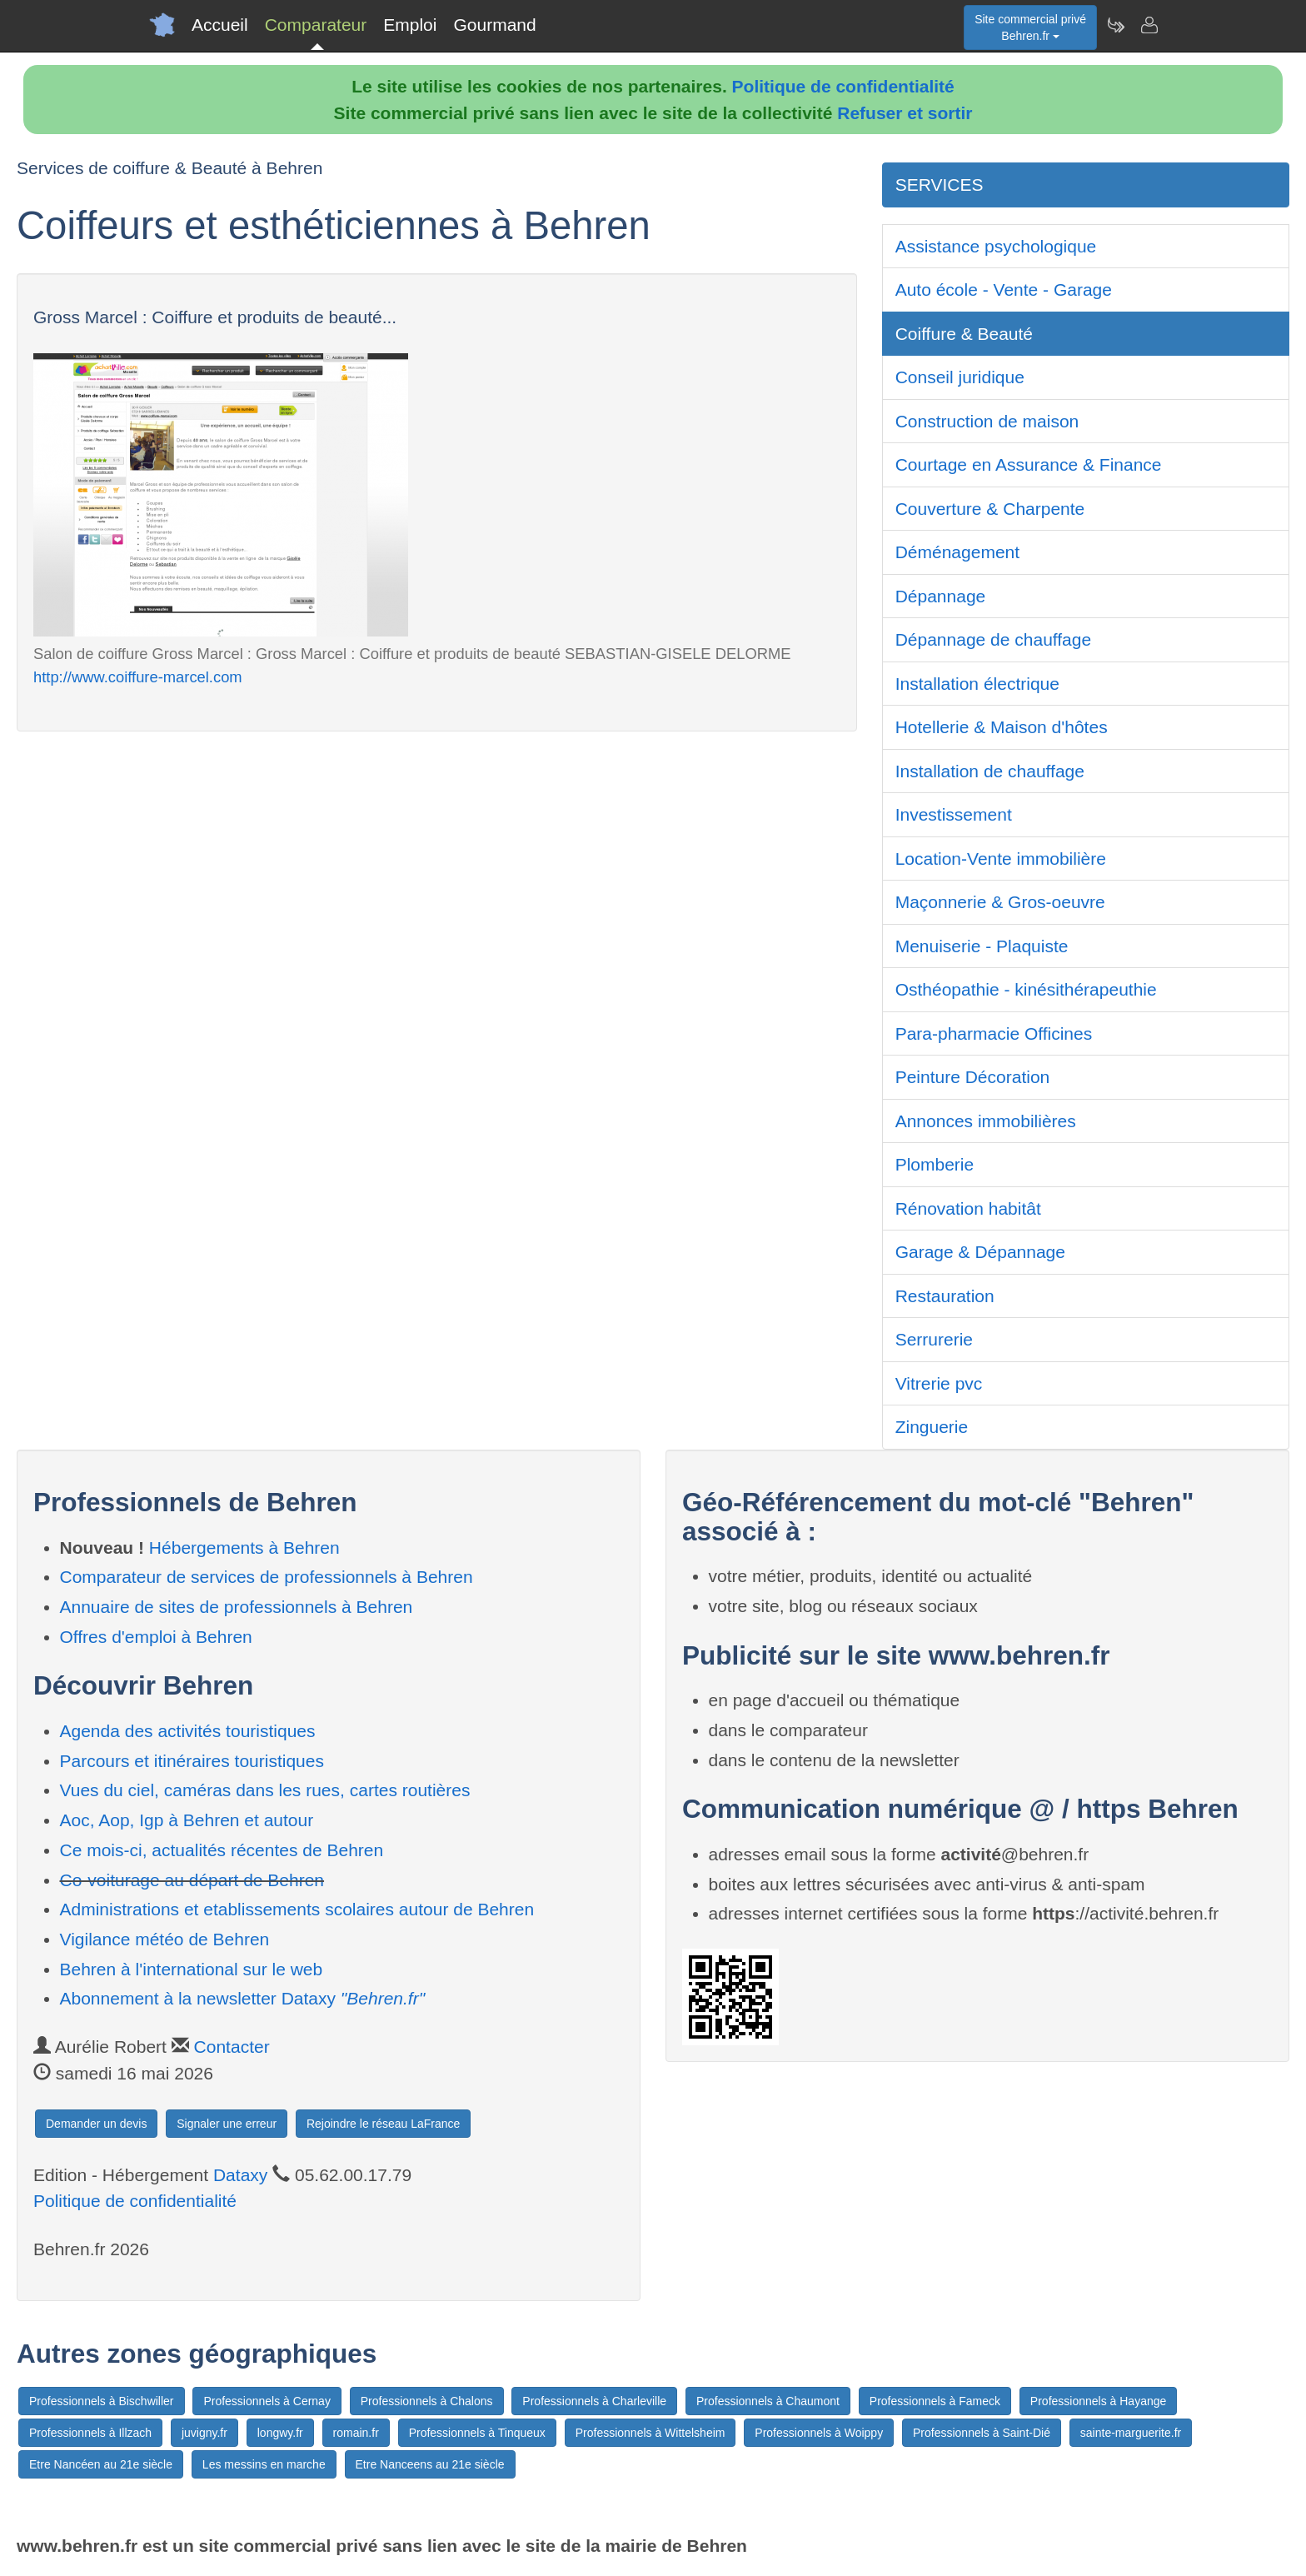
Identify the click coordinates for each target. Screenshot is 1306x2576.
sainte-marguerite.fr (1130, 2432)
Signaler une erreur (227, 2123)
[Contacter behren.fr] (1148, 25)
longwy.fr (280, 2432)
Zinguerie (932, 1426)
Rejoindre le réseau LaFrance (383, 2123)
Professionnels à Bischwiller (101, 2401)
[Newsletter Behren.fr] (1115, 25)
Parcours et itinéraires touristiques (192, 1760)
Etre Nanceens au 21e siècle (430, 2464)
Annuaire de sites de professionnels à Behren (236, 1606)
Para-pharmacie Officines (994, 1033)
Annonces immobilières (985, 1121)
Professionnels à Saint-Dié (981, 2432)
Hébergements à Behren (244, 1547)
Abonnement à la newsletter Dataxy (243, 1998)
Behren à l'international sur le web (191, 1969)
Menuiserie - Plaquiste (982, 946)
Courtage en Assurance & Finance (1028, 464)
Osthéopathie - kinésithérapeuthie (1026, 989)
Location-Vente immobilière (1000, 858)
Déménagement (957, 552)
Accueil (220, 24)
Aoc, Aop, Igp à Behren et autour (187, 1820)
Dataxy (240, 2174)
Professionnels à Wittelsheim (650, 2432)
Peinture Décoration (972, 1076)
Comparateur (316, 24)
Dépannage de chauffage (993, 639)
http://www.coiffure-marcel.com (137, 677)
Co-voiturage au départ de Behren (192, 1880)
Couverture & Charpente (990, 508)
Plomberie (935, 1164)
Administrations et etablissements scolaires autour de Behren (297, 1909)
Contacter (232, 2046)
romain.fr (356, 2432)
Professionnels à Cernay (267, 2401)
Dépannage (940, 596)
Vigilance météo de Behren (165, 1939)
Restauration (944, 1295)
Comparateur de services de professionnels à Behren (266, 1576)
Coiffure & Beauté (964, 333)
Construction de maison (987, 421)
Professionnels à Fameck (935, 2401)
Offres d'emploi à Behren (156, 1636)
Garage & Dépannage (980, 1251)
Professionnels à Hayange (1098, 2401)
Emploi (409, 24)
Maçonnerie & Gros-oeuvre (1000, 901)
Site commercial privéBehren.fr (1030, 27)
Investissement (953, 814)
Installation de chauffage (989, 771)
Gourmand (494, 24)
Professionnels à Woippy (819, 2432)
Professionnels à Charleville (594, 2401)
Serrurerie (934, 1339)
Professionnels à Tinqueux (477, 2432)
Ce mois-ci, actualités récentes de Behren (222, 1850)
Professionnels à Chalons (427, 2401)
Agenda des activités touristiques (188, 1730)
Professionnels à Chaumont (768, 2401)
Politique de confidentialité (843, 86)
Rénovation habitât (968, 1208)
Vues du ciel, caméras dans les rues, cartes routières (265, 1790)
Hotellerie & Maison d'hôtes (1001, 726)
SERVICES (939, 184)
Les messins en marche (264, 2464)
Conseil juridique (959, 377)
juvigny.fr (204, 2432)
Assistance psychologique (996, 246)
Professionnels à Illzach (90, 2432)
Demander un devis (96, 2123)
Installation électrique (977, 683)
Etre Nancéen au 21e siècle (100, 2464)
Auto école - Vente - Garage (1003, 289)
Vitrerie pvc (939, 1383)
